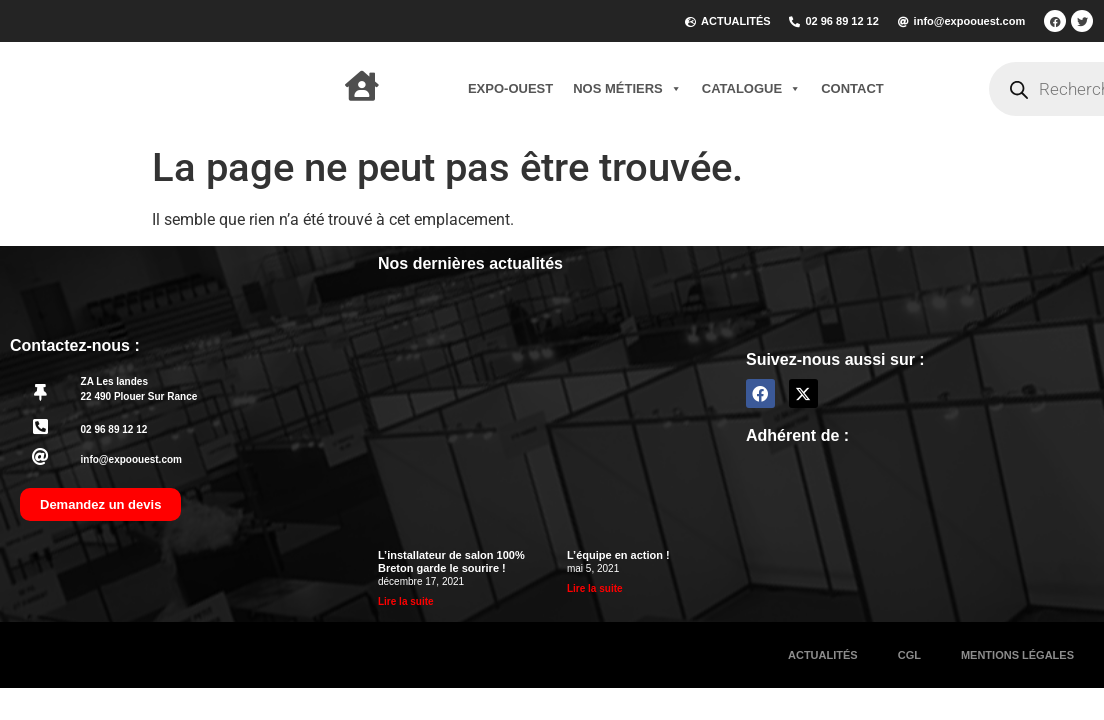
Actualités (823, 655)
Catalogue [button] (751, 89)
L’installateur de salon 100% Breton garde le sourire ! (451, 561)
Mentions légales (1017, 655)
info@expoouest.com (131, 459)
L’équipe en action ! (618, 555)
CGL (909, 655)
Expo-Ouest (510, 88)
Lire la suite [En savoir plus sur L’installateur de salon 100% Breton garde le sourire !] (406, 601)
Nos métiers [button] (627, 89)
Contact (852, 88)
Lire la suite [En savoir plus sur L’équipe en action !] (595, 588)
